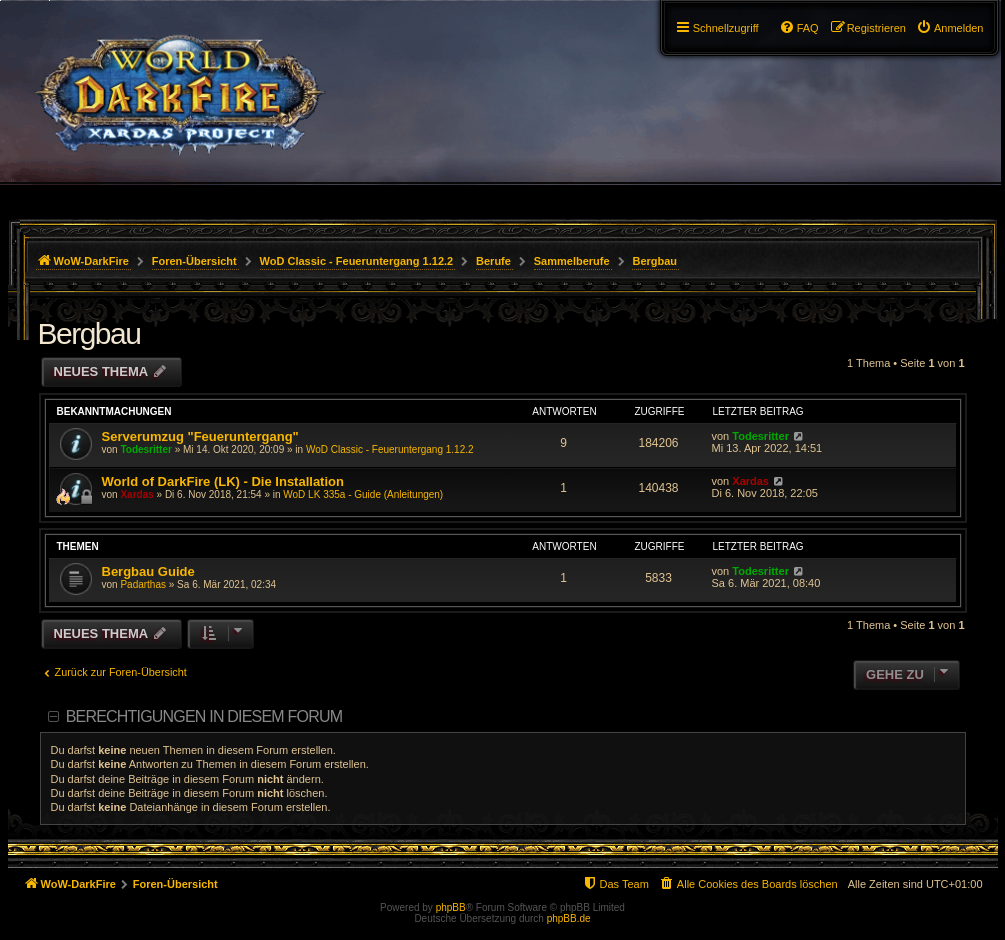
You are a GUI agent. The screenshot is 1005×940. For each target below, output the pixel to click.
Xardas (136, 494)
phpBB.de (569, 918)
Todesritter (146, 449)
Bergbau (89, 333)
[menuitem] (950, 28)
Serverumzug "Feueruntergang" (200, 436)
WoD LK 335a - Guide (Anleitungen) (363, 494)
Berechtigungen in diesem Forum (204, 716)
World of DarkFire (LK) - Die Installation (223, 481)
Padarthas (143, 584)
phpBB (451, 907)
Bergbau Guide (148, 571)
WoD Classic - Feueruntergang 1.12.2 (390, 449)
